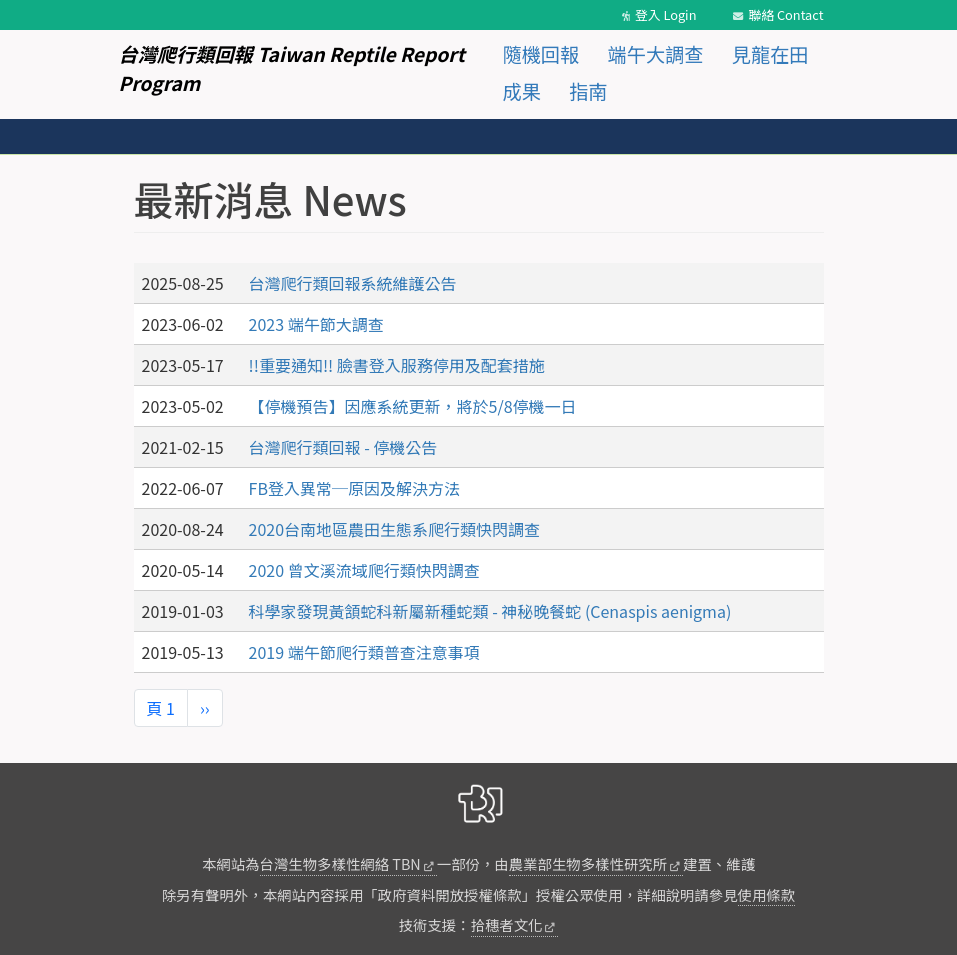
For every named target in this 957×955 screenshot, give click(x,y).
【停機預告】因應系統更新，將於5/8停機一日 (413, 406)
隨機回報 (541, 54)
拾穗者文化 (507, 924)
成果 (522, 91)
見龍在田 (770, 54)
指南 (588, 91)
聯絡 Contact (785, 14)
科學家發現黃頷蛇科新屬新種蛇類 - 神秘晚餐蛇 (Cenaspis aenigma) (490, 611)
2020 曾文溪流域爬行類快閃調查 (364, 570)
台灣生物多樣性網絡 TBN (340, 863)
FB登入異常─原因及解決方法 (354, 488)
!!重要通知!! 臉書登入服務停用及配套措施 (397, 365)
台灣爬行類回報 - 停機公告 (343, 447)
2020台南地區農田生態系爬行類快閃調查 (395, 529)
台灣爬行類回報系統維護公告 (353, 283)
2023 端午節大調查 (316, 324)
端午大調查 (656, 54)
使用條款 (767, 894)
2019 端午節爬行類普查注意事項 (364, 652)
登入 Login (666, 14)
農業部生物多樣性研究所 (588, 863)
